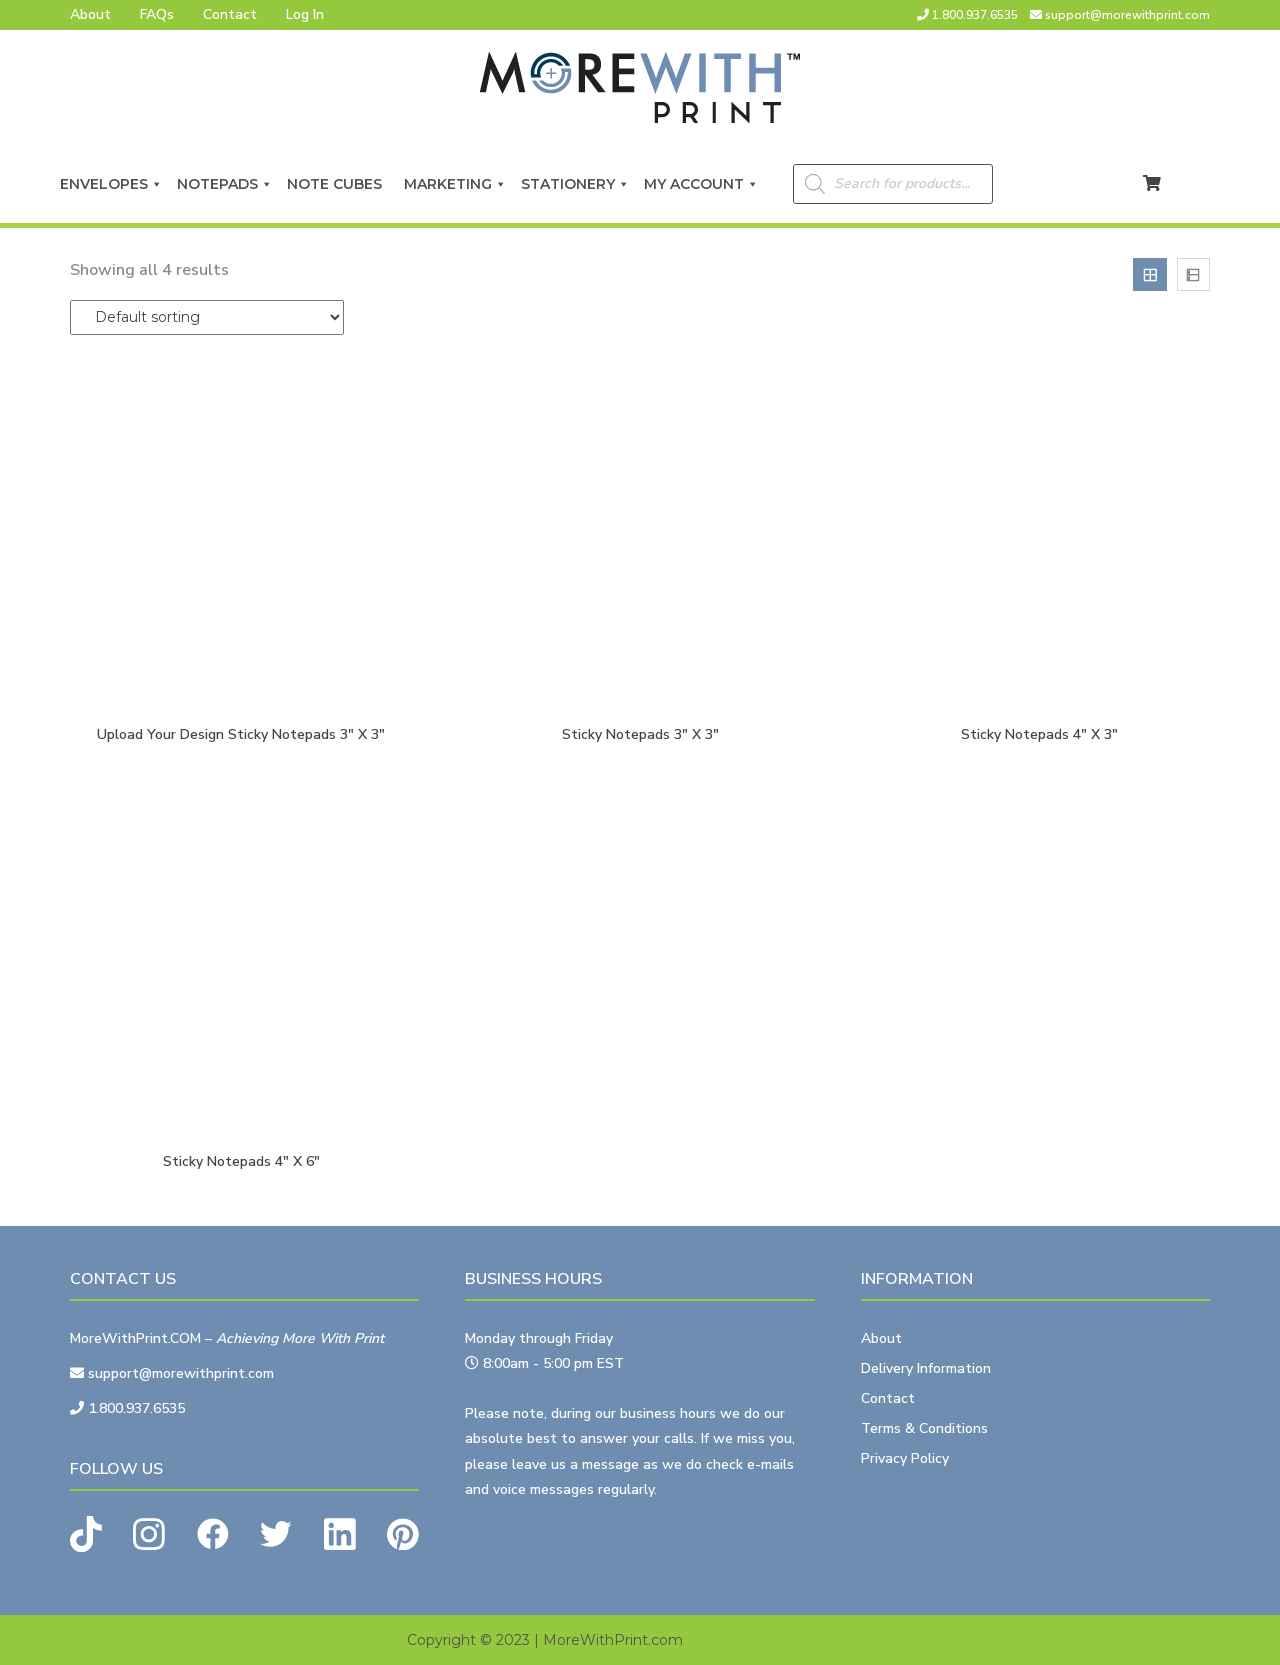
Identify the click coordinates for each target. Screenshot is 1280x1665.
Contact (230, 14)
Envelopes (111, 184)
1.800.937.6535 (975, 15)
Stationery (575, 184)
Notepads (225, 184)
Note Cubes (338, 184)
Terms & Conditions (924, 1428)
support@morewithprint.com (1127, 15)
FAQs (157, 14)
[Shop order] (207, 317)
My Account (701, 184)
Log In (305, 14)
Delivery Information (926, 1368)
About (90, 14)
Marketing (455, 184)
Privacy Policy (905, 1458)
